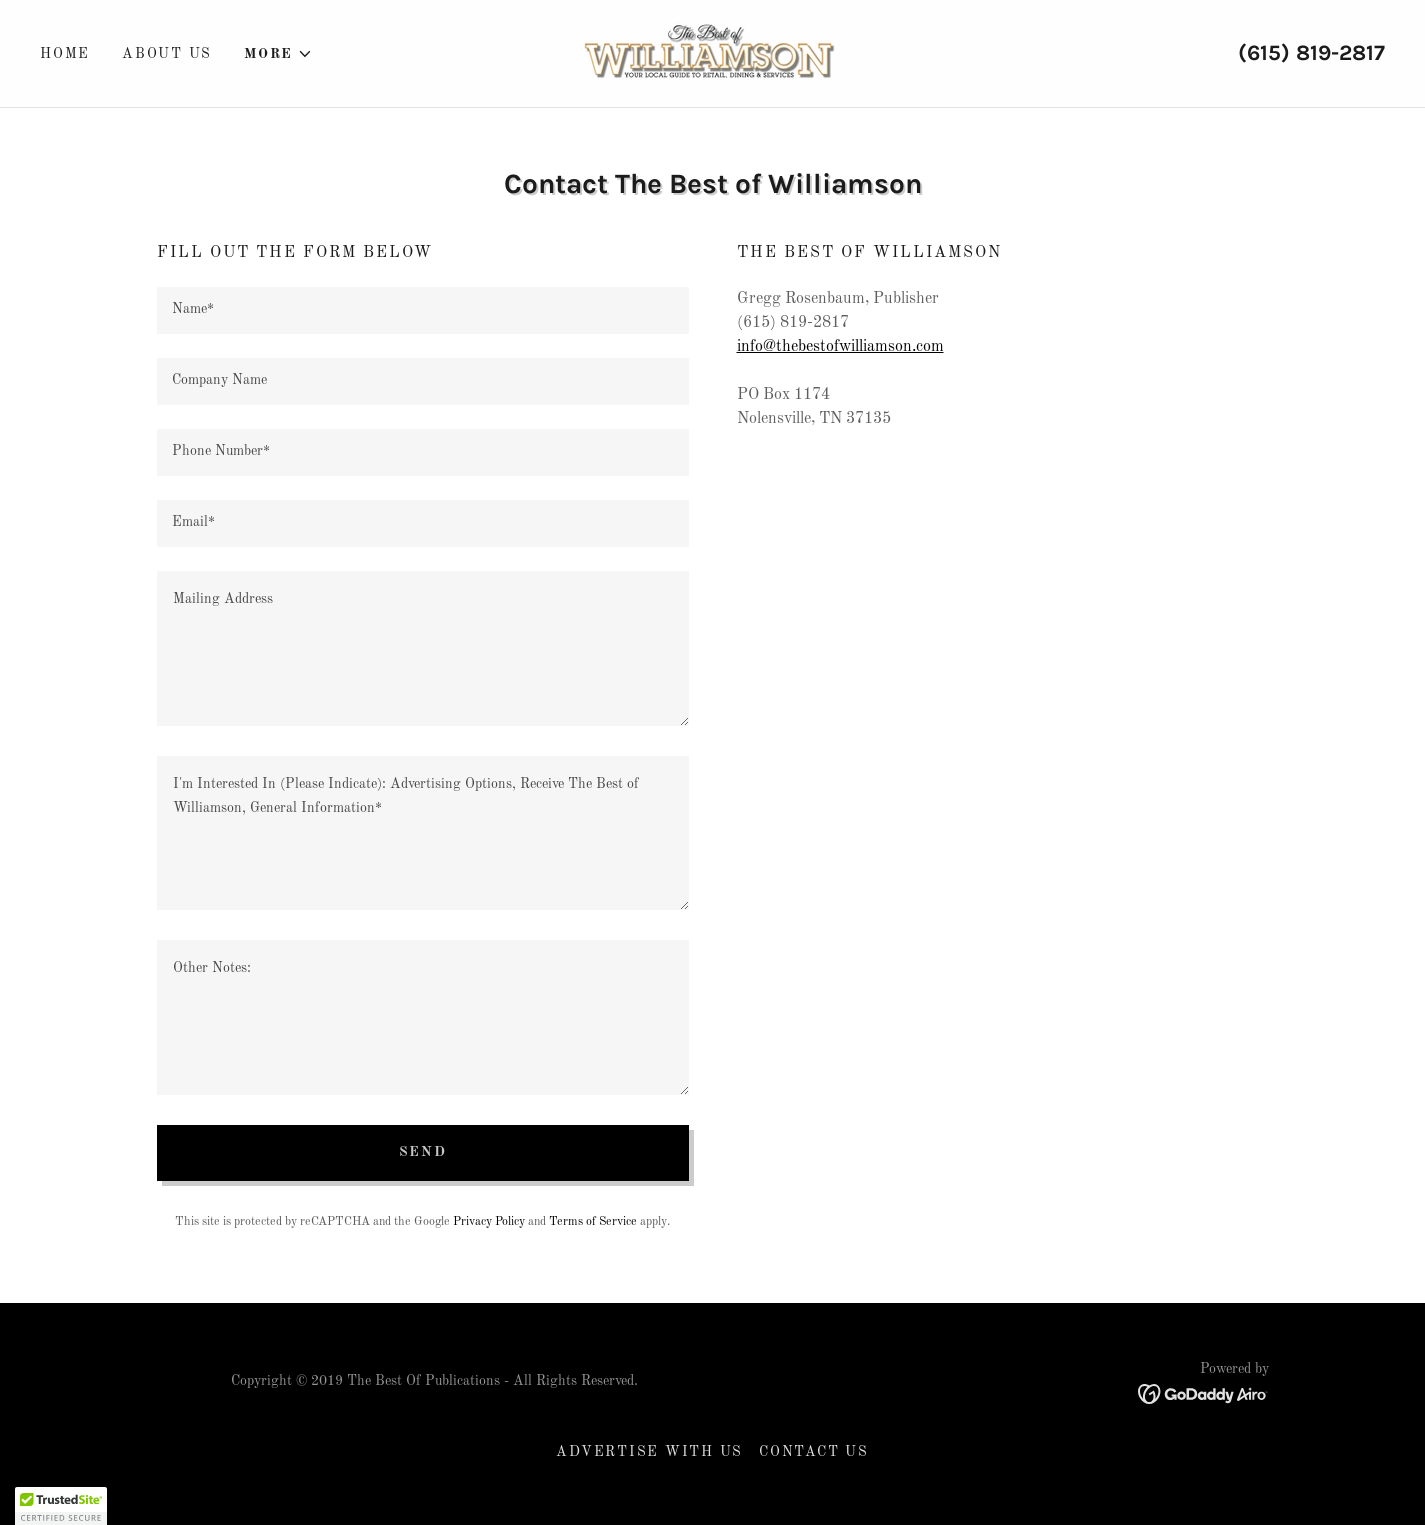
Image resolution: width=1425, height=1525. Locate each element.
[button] (278, 54)
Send (423, 1152)
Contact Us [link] (814, 1452)
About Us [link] (167, 54)
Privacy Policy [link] (489, 1222)
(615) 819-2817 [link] (1311, 53)
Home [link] (65, 54)
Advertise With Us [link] (649, 1452)
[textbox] (423, 310)
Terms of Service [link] (593, 1222)
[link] (712, 53)
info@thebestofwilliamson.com (840, 347)
